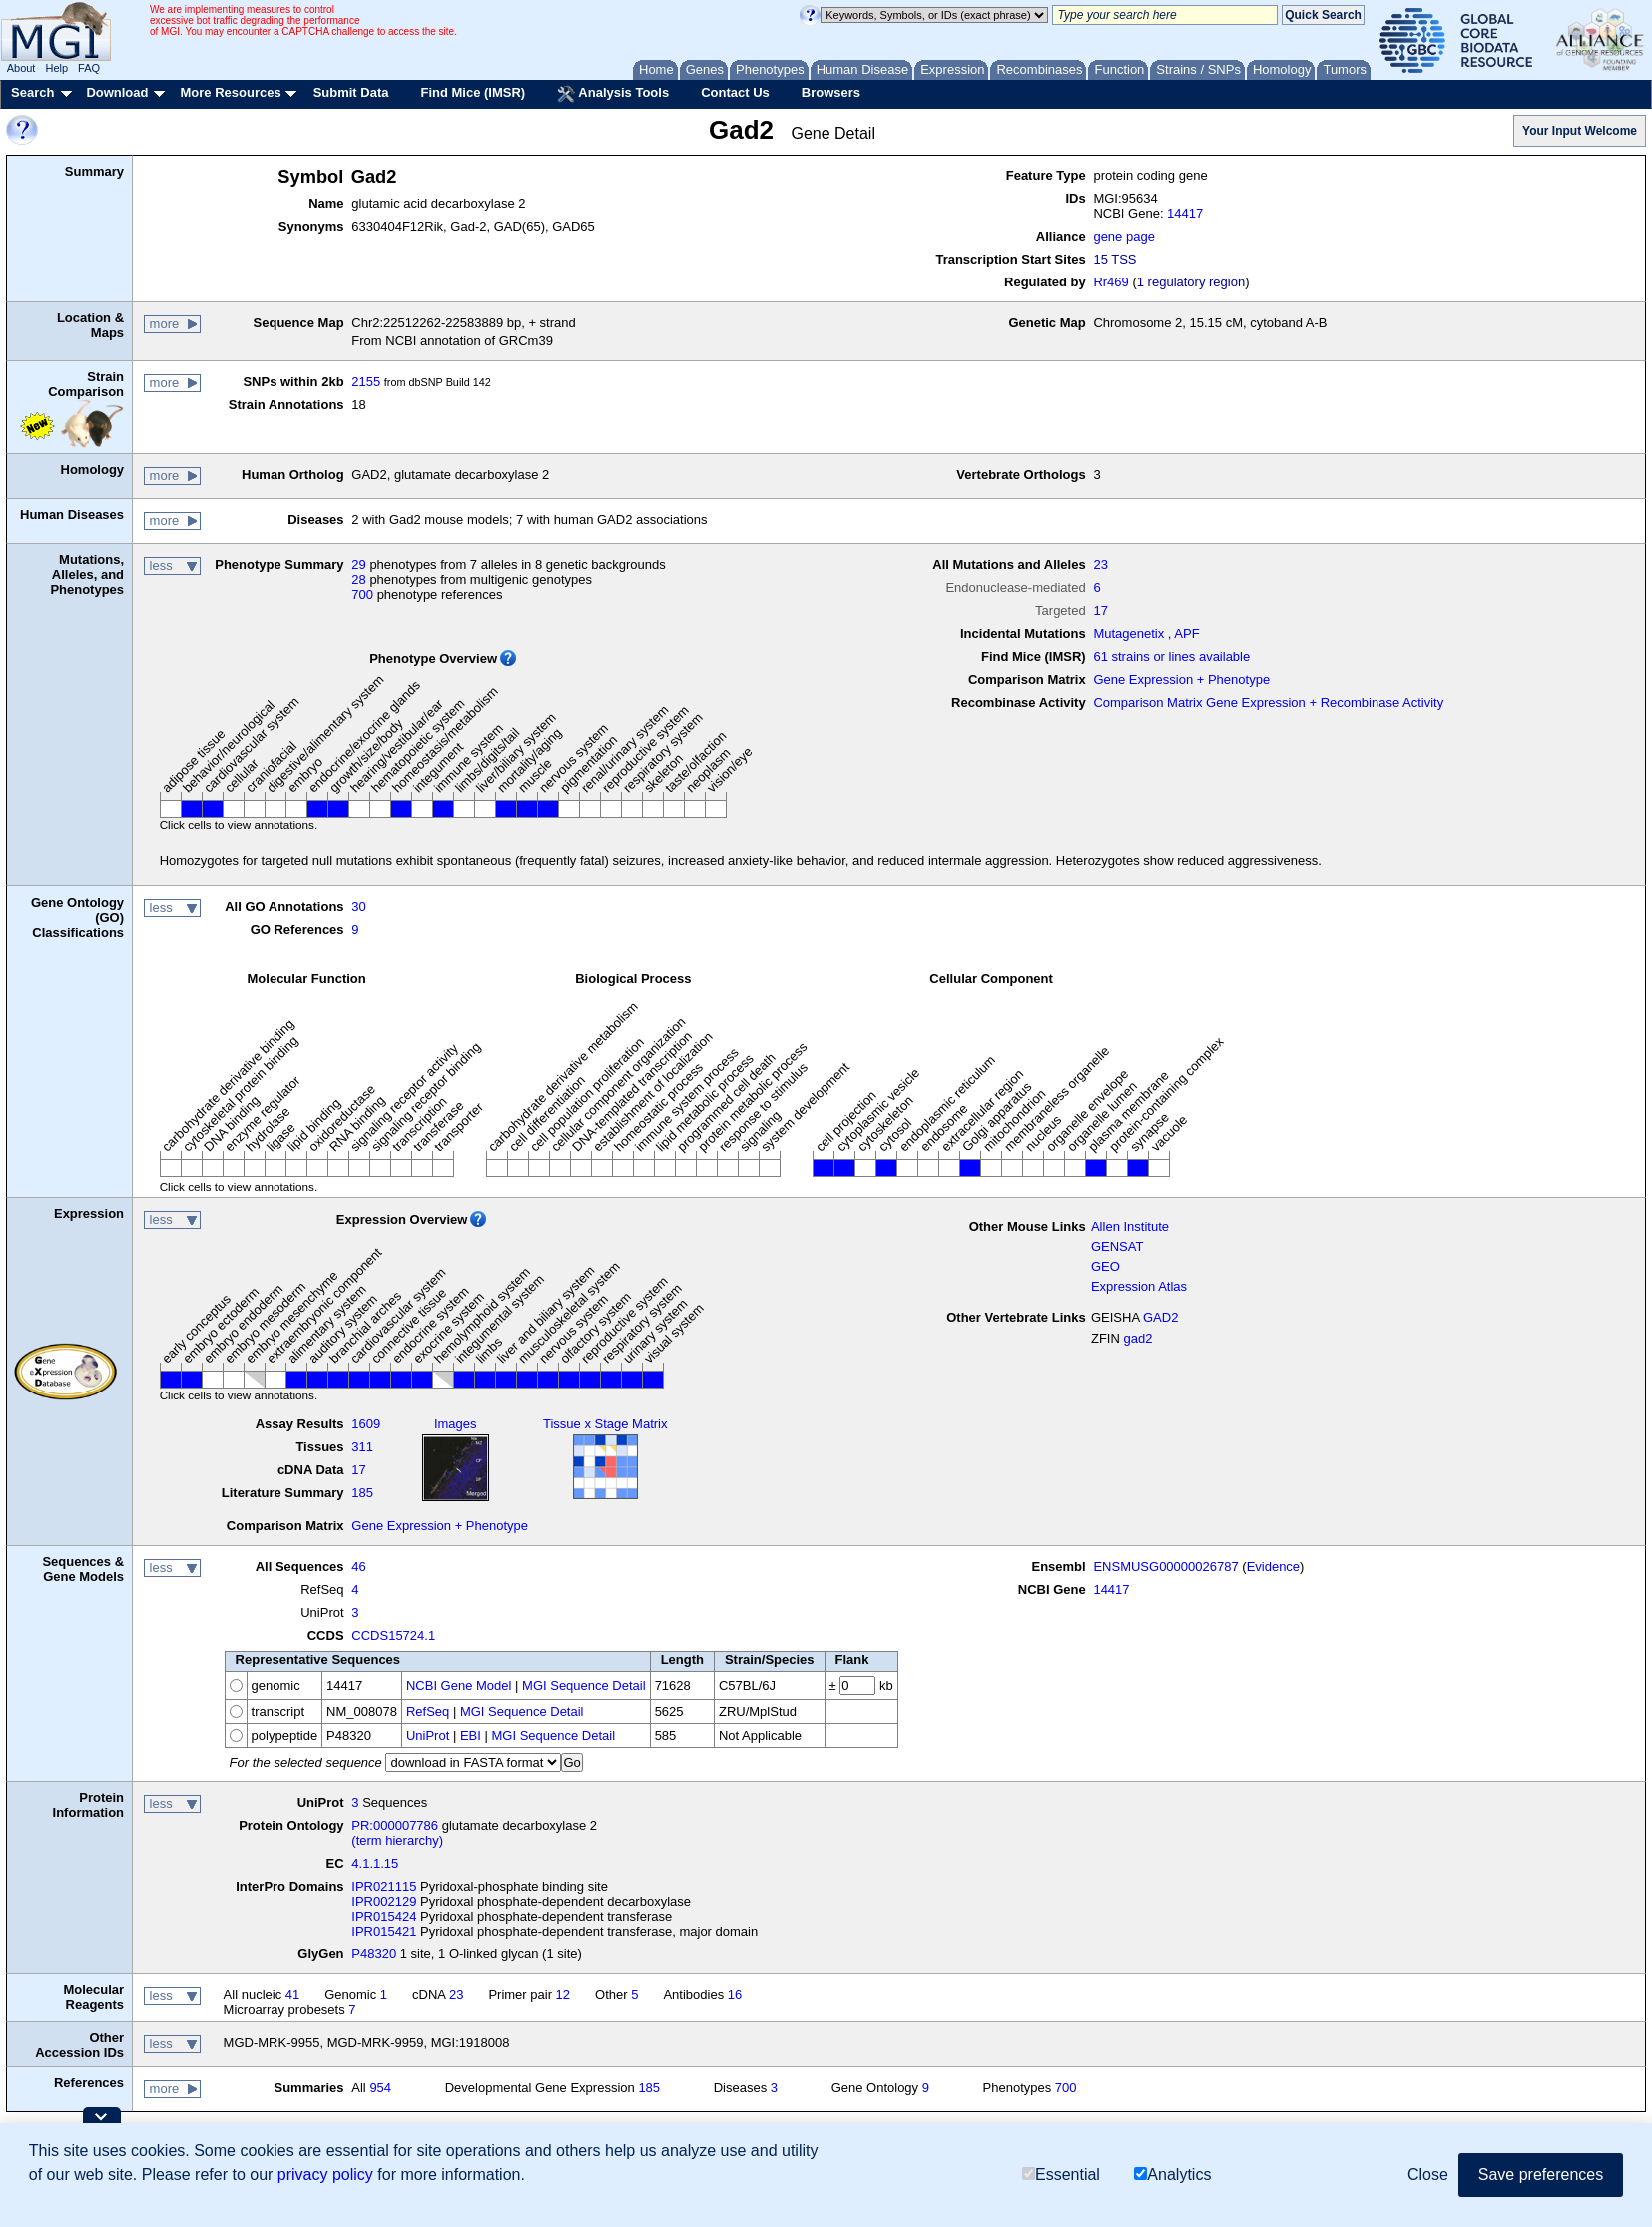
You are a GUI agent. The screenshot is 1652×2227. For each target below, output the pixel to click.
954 (380, 2087)
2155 (365, 381)
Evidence (1273, 1566)
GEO (1105, 1266)
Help (56, 68)
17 (1100, 610)
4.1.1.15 (374, 1863)
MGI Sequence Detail (584, 1685)
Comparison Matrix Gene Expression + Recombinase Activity (1268, 702)
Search (32, 92)
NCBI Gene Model (459, 1685)
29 (358, 564)
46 (358, 1566)
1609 (365, 1423)
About (21, 68)
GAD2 (1160, 1317)
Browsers (831, 92)
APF (1186, 633)
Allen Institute (1130, 1226)
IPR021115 (383, 1886)
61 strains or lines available (1171, 656)
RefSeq (427, 1711)
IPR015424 (383, 1916)
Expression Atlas (1139, 1286)
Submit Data (351, 92)
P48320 (373, 1954)
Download (117, 92)
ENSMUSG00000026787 (1165, 1566)
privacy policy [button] (325, 2174)
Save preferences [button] (1540, 2174)
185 (362, 1492)
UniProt (427, 1735)
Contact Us (735, 92)
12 (563, 1994)
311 (362, 1446)
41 (292, 1994)
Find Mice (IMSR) (472, 92)
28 (358, 579)
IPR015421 (383, 1931)
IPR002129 (383, 1901)
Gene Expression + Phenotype (1181, 679)
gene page (1123, 236)
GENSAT (1117, 1246)
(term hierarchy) (397, 1840)
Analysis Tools (613, 94)
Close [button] (1427, 2174)
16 (735, 1994)
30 (358, 906)
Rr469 (1110, 282)
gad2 (1137, 1338)
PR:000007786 (394, 1825)
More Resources (230, 92)
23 (1100, 564)
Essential (1061, 2174)
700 (362, 594)
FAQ (89, 68)
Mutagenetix (1128, 633)
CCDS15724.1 (393, 1635)
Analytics (1172, 2174)
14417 (1185, 213)
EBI (470, 1735)
